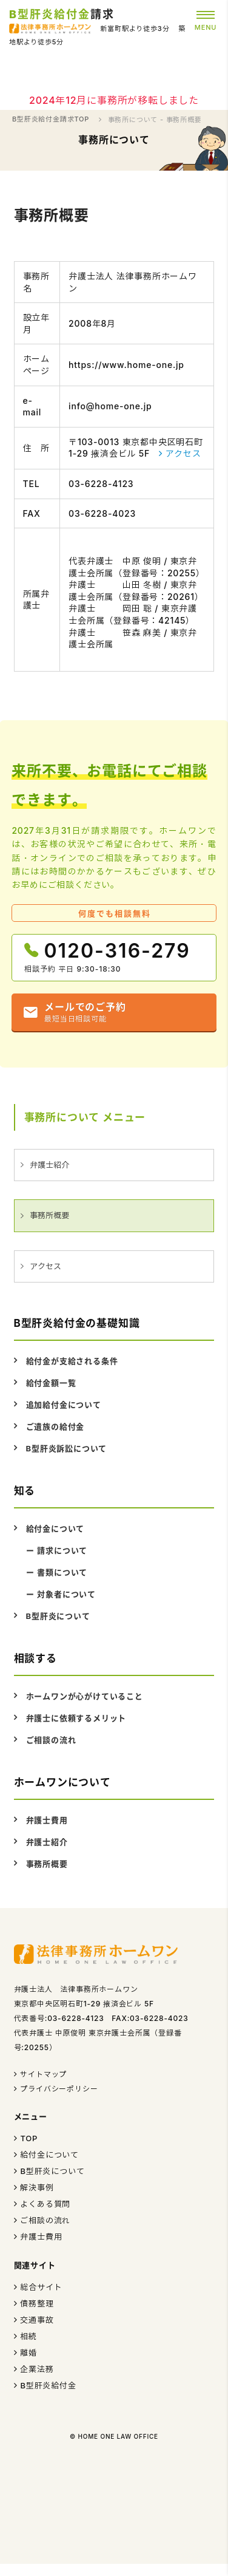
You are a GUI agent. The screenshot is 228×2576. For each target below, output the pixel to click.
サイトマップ (43, 2074)
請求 (62, 14)
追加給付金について (63, 1404)
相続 (28, 2336)
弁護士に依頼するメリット (76, 1718)
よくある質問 (45, 2204)
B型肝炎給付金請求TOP (50, 119)
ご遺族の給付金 (55, 1426)
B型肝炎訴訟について (66, 1448)
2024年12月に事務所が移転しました (114, 100)
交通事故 (36, 2320)
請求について (62, 1550)
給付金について (55, 1528)
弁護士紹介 (49, 1165)
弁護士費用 (47, 1820)
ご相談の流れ (51, 1740)
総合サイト (41, 2287)
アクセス (183, 453)
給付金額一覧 (51, 1383)
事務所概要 (49, 1215)
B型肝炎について (58, 1616)
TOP (29, 2138)
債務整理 (36, 2303)
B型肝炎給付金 (48, 2385)
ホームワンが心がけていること (84, 1696)
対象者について (66, 1594)
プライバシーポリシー (59, 2088)
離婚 (28, 2352)
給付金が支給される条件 (72, 1361)
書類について (62, 1572)
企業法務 (36, 2369)
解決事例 (36, 2187)
